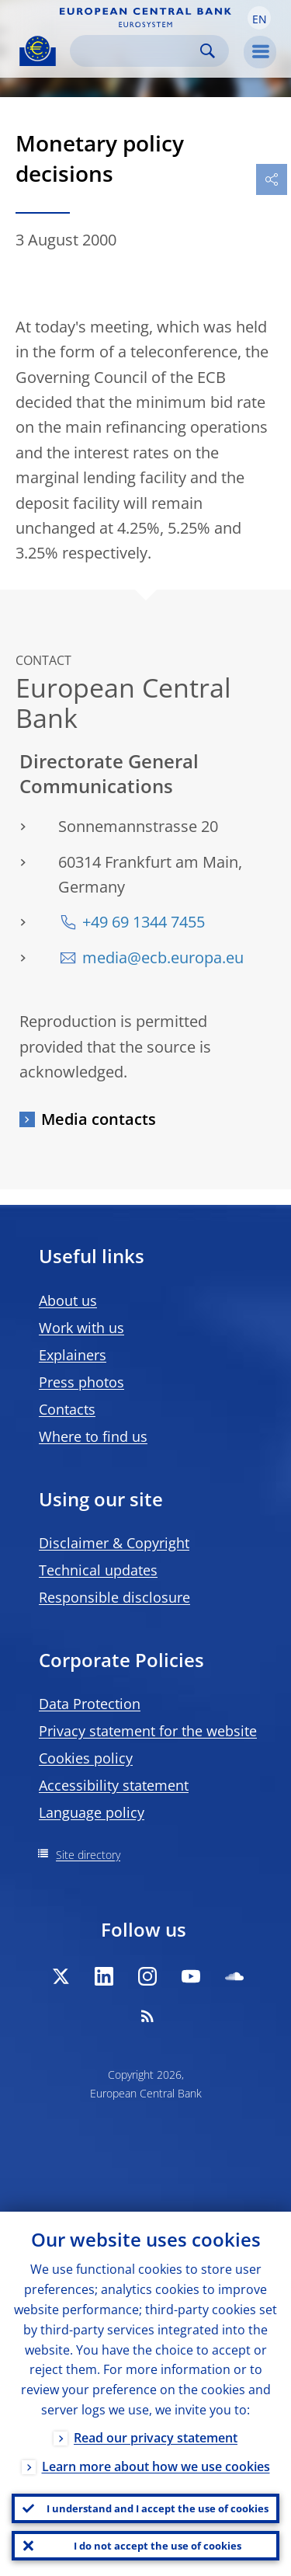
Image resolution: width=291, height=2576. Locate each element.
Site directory (88, 1854)
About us (68, 1300)
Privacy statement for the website (148, 1730)
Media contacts (98, 1119)
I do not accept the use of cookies (157, 2546)
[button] (259, 18)
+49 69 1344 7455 (143, 921)
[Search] (137, 50)
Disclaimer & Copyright (114, 1542)
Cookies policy (86, 1758)
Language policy (91, 1812)
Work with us (81, 1327)
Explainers (72, 1354)
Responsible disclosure (114, 1597)
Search (207, 50)
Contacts (67, 1409)
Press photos (81, 1382)
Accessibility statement (114, 1785)
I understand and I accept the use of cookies (157, 2508)
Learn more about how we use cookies (156, 2466)
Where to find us (93, 1436)
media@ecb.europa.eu (163, 957)
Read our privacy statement (155, 2437)
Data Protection (89, 1703)
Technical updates (98, 1570)
